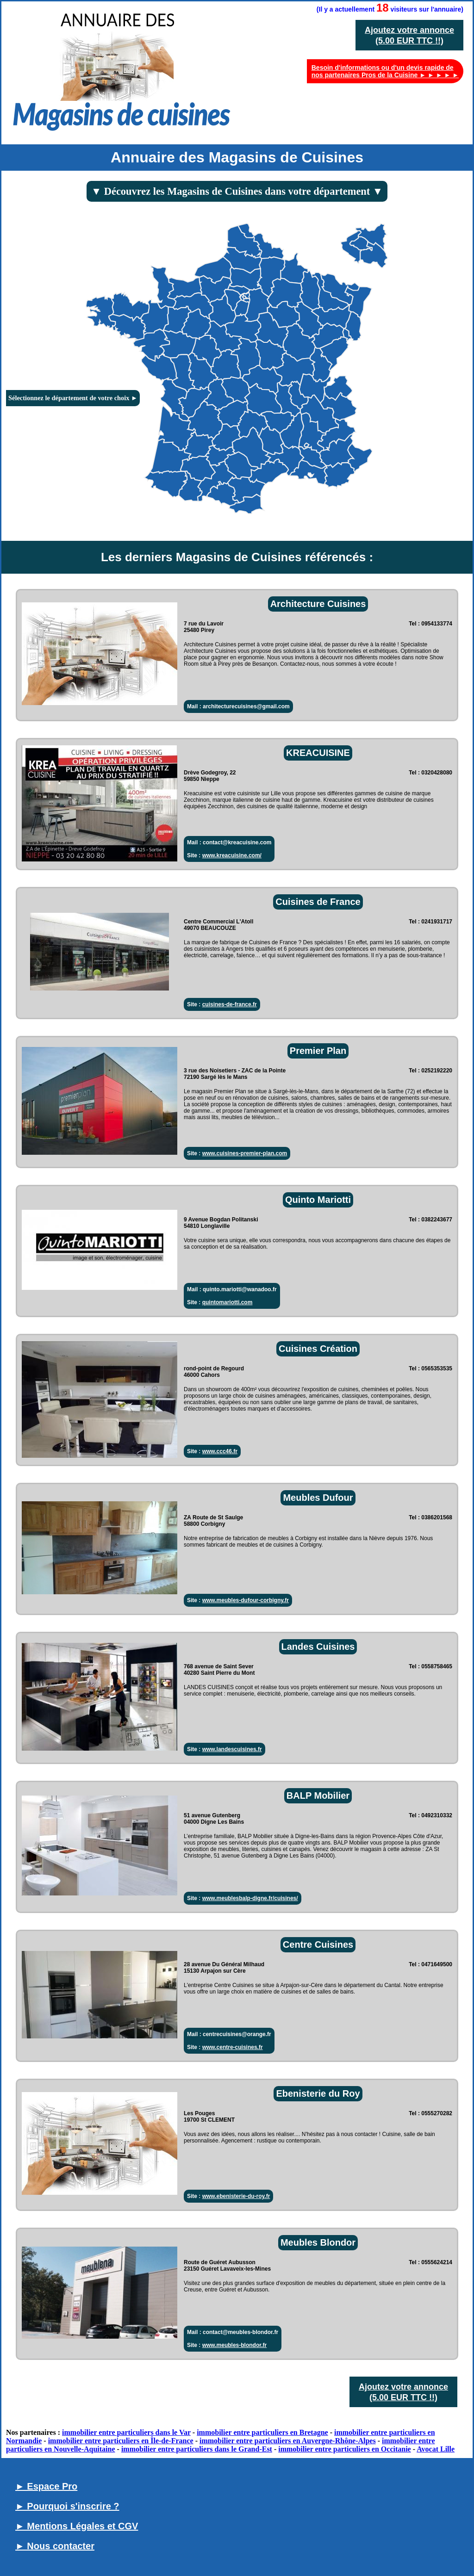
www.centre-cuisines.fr (232, 2047)
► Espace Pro (46, 2486)
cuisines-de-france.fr (229, 1004)
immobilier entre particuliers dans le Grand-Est (196, 2449)
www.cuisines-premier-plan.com (244, 1153)
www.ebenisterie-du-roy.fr (236, 2196)
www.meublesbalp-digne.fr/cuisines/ (250, 1898)
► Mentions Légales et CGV (76, 2526)
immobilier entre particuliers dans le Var (126, 2432)
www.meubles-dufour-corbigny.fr (245, 1600)
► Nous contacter (54, 2546)
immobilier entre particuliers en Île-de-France (120, 2441)
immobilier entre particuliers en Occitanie (344, 2449)
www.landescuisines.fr (232, 1749)
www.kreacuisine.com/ (232, 855)
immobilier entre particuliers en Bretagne (262, 2432)
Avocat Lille (436, 2449)
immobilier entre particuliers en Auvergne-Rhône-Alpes (288, 2441)
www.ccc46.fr (219, 1451)
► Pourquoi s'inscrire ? (67, 2506)
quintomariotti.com (227, 1302)
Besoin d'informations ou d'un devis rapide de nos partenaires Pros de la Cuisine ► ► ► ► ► (385, 71)
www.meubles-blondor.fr (234, 2345)
